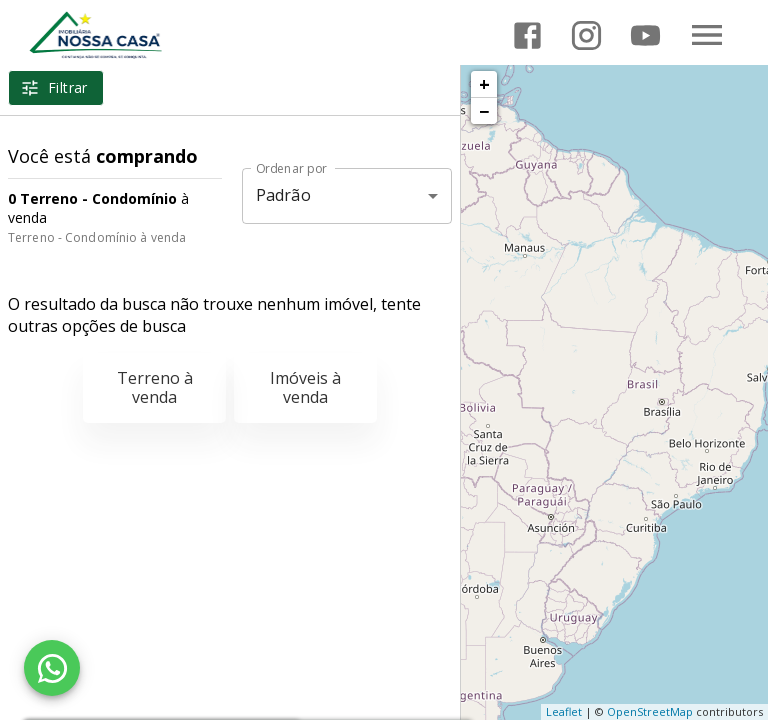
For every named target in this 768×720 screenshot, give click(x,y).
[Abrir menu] (707, 35)
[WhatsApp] (52, 668)
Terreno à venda (155, 387)
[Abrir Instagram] (586, 35)
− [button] (484, 111)
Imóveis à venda (305, 387)
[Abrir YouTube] (645, 35)
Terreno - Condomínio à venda (97, 237)
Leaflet (564, 711)
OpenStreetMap (650, 711)
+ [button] (484, 84)
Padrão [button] (283, 195)
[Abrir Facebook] (527, 35)
